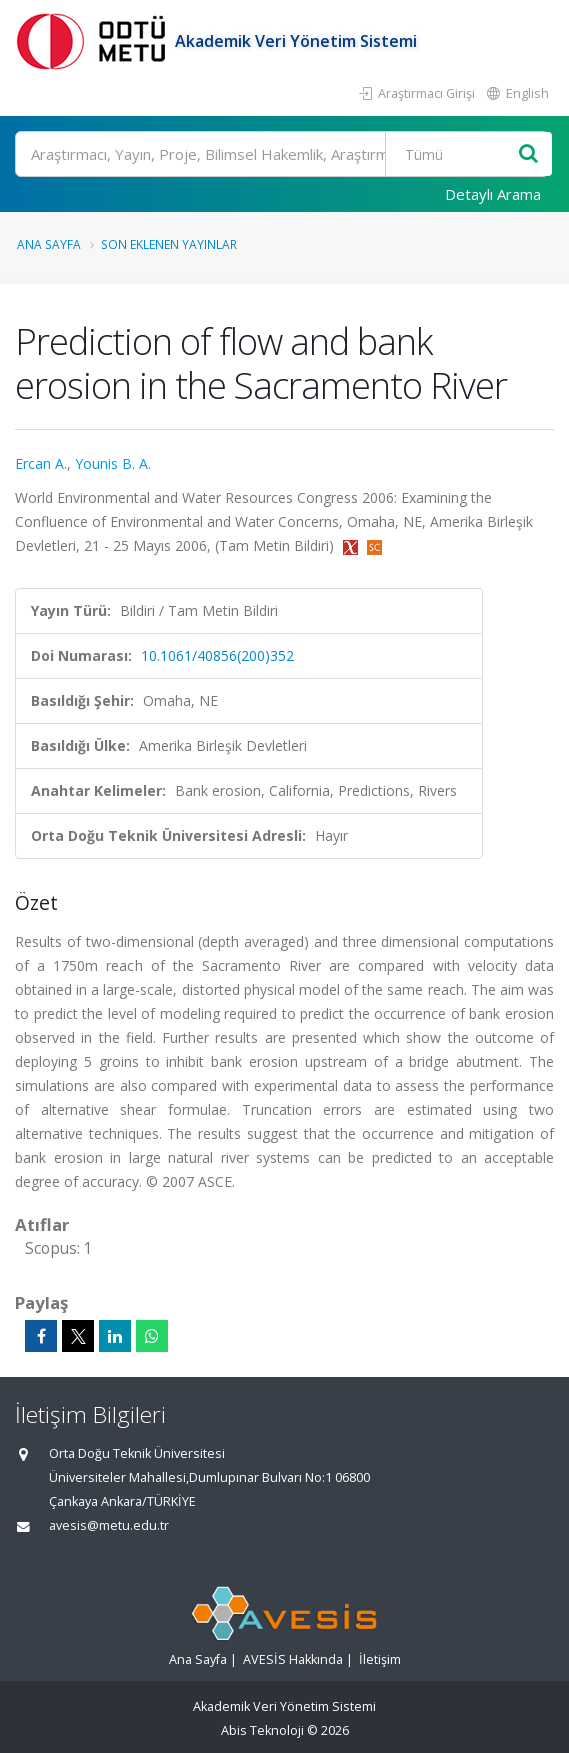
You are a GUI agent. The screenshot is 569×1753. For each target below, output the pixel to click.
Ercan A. (41, 463)
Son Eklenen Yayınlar (169, 244)
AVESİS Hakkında (293, 1659)
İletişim (380, 1659)
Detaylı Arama (493, 194)
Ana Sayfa (49, 244)
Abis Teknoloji (262, 1730)
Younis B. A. (113, 463)
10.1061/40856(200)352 (217, 655)
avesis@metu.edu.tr (109, 1525)
